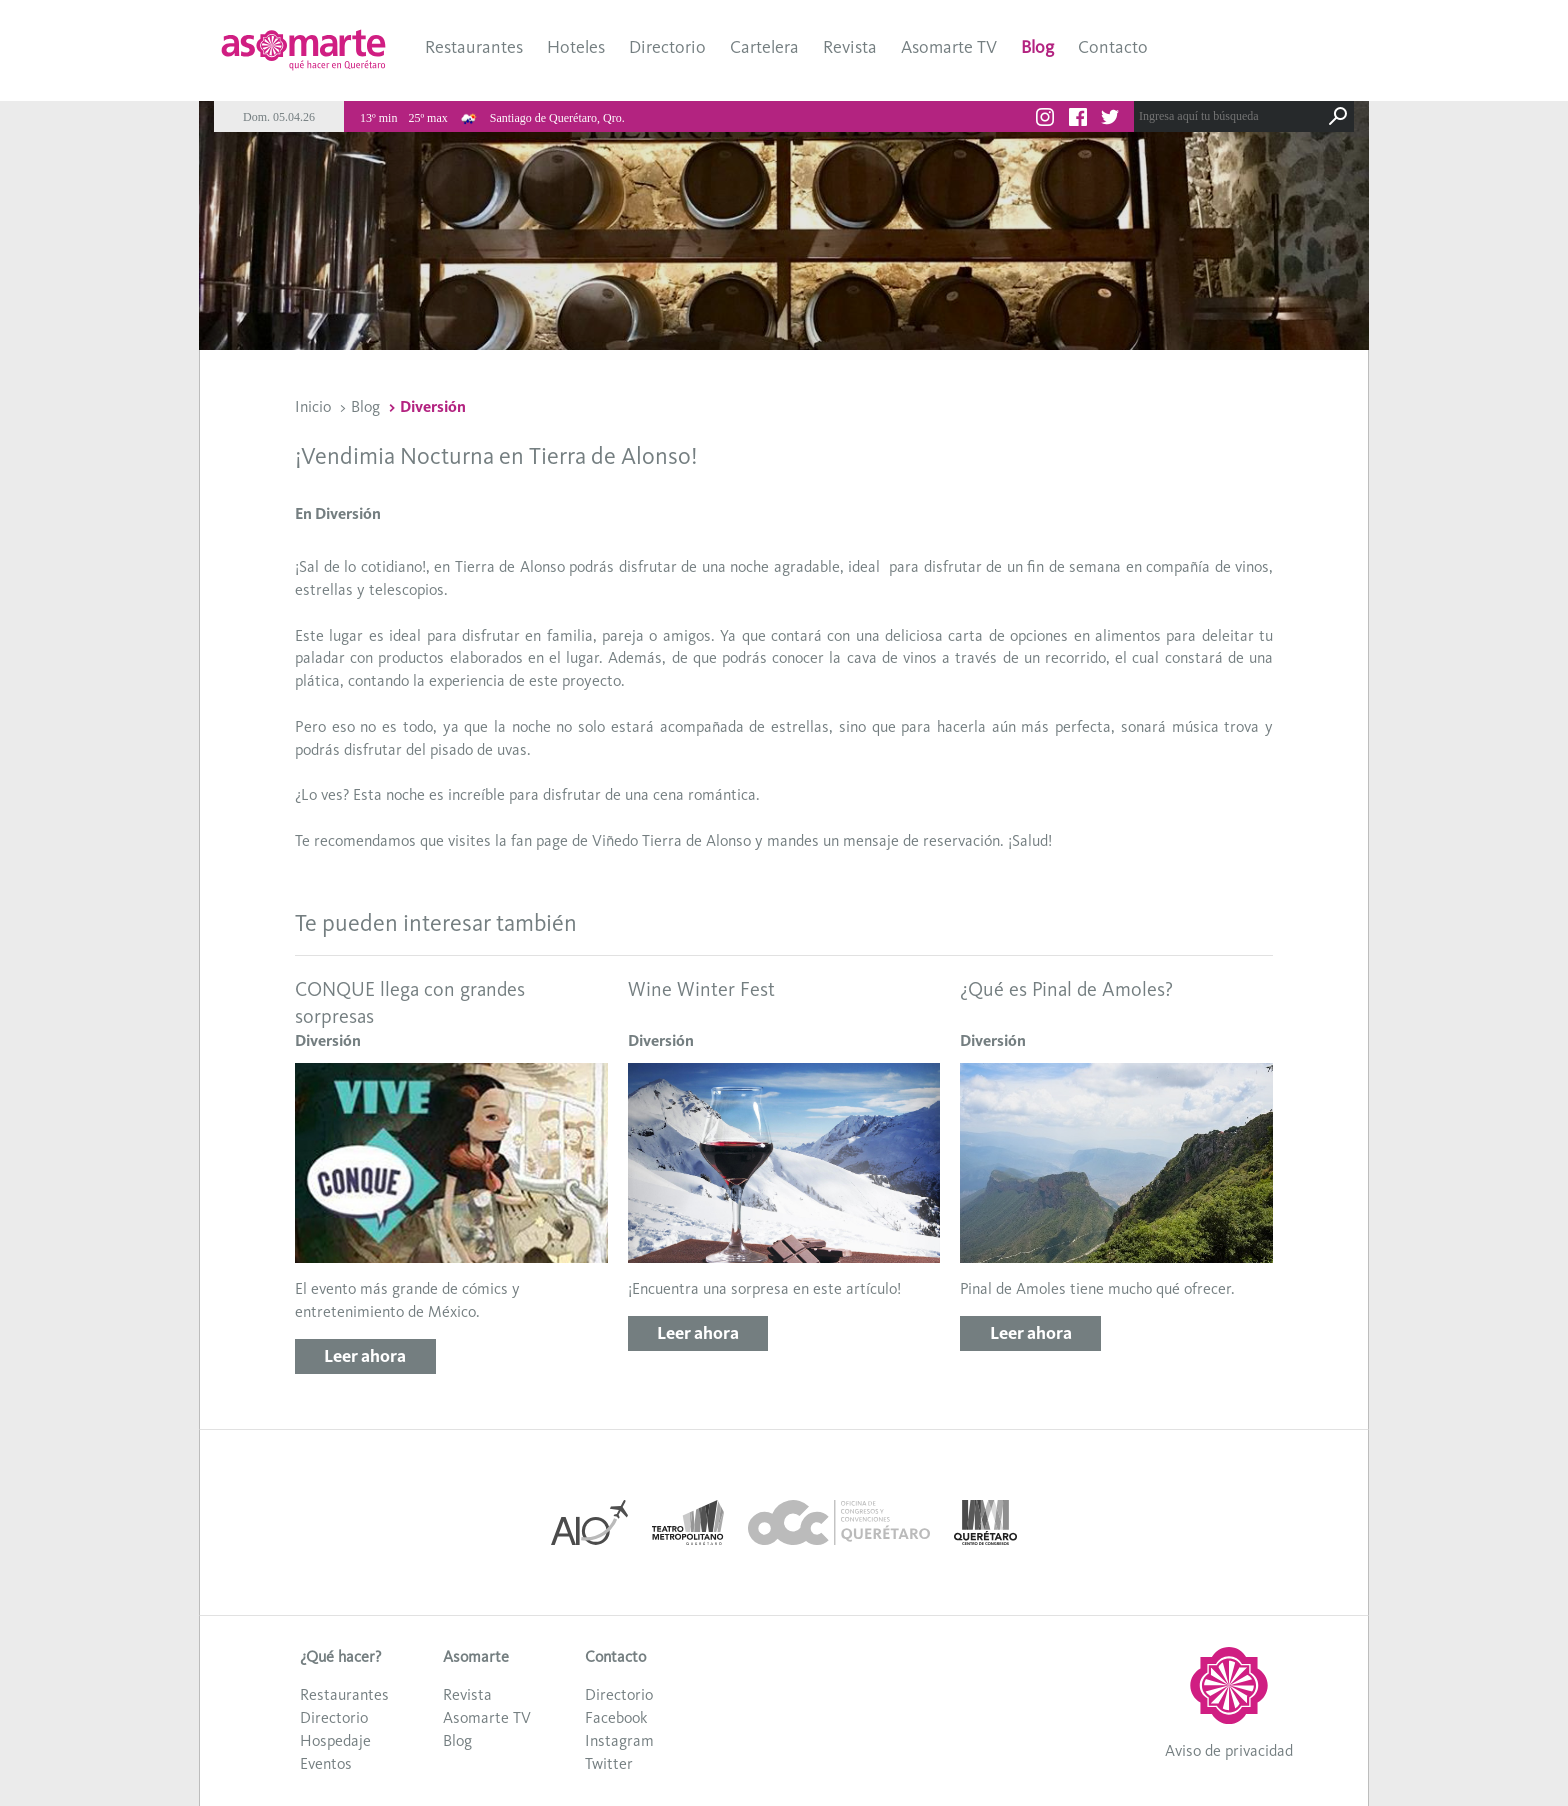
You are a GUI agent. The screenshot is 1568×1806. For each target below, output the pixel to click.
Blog (1037, 47)
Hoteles (576, 47)
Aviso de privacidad (1229, 1750)
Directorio (667, 47)
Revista (850, 47)
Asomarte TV (949, 47)
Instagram (619, 1740)
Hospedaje (335, 1740)
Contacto (1113, 47)
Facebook (616, 1717)
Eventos (326, 1763)
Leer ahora (365, 1356)
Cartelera (764, 47)
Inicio (313, 406)
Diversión (433, 406)
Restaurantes (474, 47)
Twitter (609, 1763)
